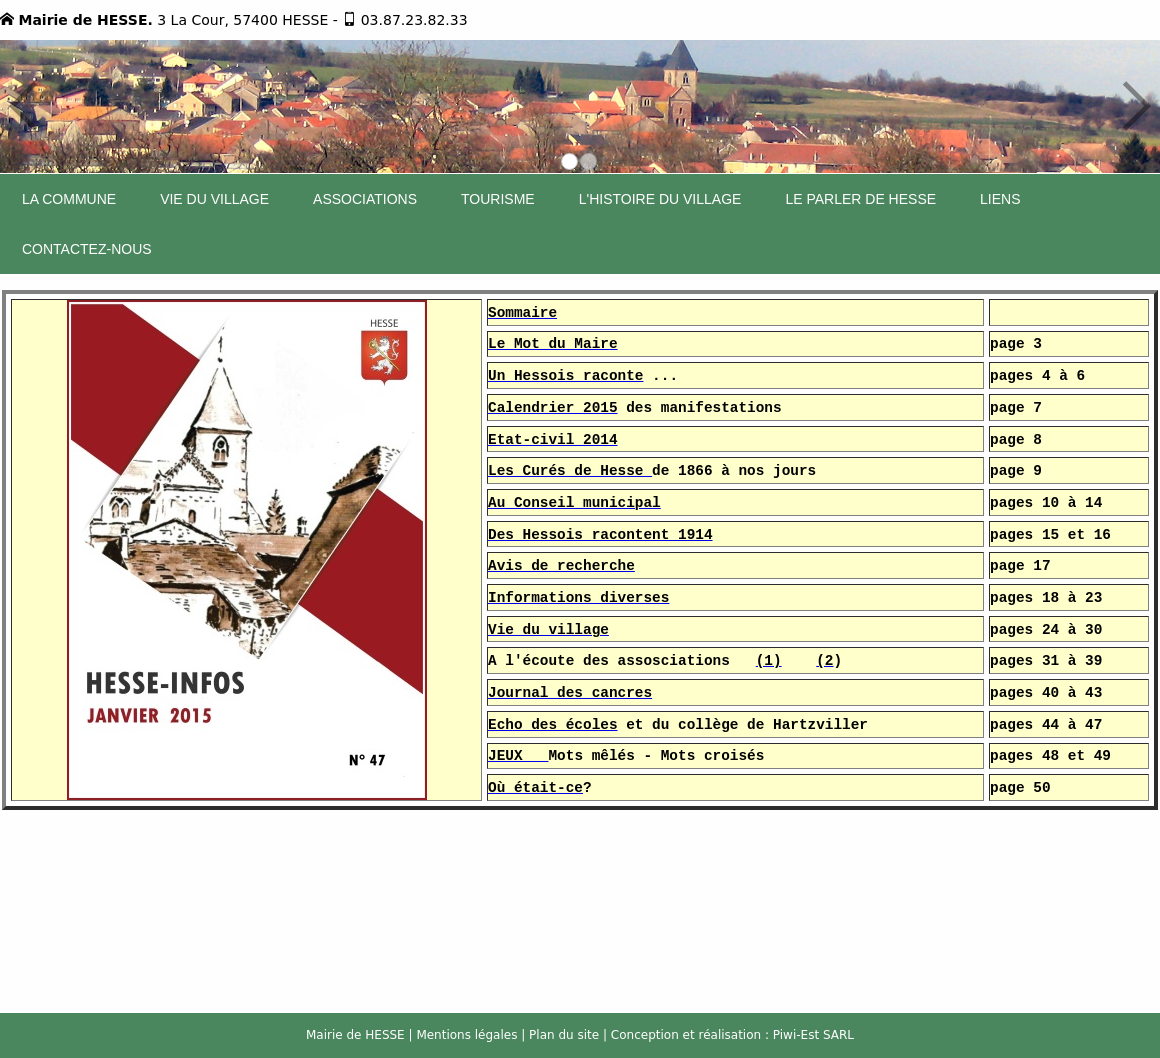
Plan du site (564, 1035)
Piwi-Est (796, 1035)
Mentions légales (466, 1035)
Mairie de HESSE (355, 1035)
